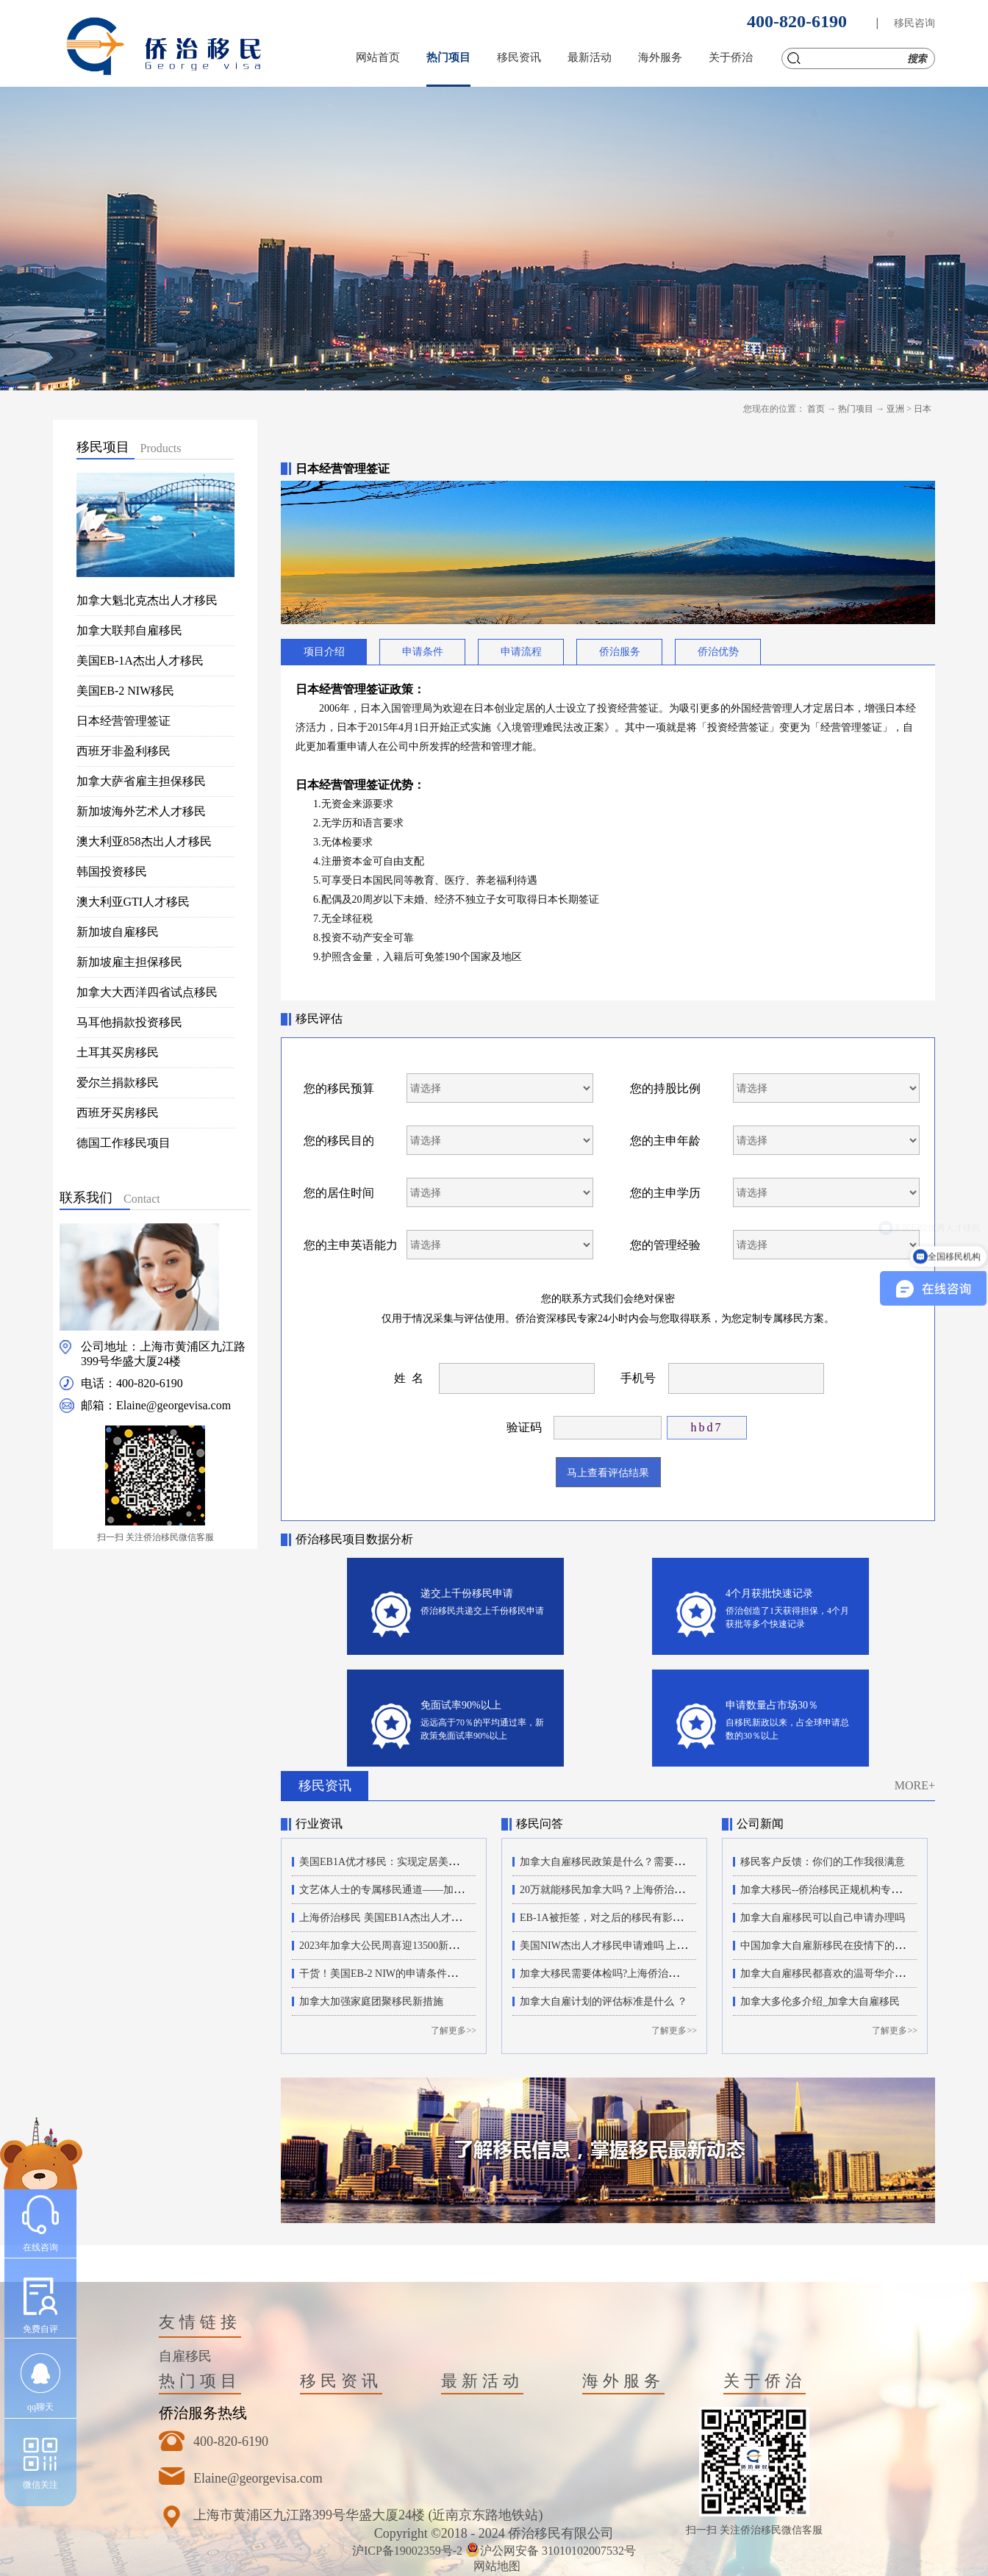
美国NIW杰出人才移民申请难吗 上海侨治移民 (624, 1945)
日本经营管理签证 (123, 721)
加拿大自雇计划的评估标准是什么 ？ (603, 2001)
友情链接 (200, 2322)
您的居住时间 (339, 1193)
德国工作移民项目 (123, 1143)
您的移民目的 (339, 1140)
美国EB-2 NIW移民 (125, 690)
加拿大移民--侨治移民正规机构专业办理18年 (841, 1889)
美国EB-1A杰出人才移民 (140, 660)
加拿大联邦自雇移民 (129, 630)
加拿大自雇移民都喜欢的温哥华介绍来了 (833, 1973)
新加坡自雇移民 (117, 932)
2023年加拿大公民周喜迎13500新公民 (384, 1945)
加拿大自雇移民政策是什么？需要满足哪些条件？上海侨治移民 (664, 1861)
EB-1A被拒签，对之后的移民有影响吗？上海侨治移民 (642, 1917)
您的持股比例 (665, 1088)
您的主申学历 (665, 1193)
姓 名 (408, 1378)
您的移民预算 (339, 1088)
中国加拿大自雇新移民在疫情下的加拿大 (833, 1945)
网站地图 (494, 2566)
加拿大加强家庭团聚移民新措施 (371, 2001)
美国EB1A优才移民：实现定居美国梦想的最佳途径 (415, 1861)
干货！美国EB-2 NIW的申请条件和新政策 (393, 1973)
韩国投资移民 (111, 871)
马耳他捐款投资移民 (129, 1022)
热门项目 (855, 409)
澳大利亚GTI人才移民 (133, 901)
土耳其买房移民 (117, 1052)
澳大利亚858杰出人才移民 (144, 841)
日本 (922, 409)
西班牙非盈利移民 (123, 751)
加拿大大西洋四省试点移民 (147, 992)
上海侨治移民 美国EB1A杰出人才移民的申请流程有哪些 (426, 1917)
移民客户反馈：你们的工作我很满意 (822, 1861)
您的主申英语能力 (351, 1245)
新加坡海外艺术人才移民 (141, 811)
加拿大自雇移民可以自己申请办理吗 (822, 1917)
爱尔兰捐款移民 (117, 1082)
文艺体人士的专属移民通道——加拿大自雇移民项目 (417, 1889)
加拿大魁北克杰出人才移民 (147, 600)
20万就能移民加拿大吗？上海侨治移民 (607, 1889)
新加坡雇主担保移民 (129, 962)
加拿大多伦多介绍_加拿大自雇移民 (820, 2001)
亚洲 (895, 409)
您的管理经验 (665, 1245)
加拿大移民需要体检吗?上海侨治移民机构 (614, 1973)
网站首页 (378, 57)
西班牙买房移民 (117, 1112)
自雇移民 (185, 2356)
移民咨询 (914, 23)
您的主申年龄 (665, 1140)
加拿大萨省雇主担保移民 (141, 781)
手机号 (638, 1378)
